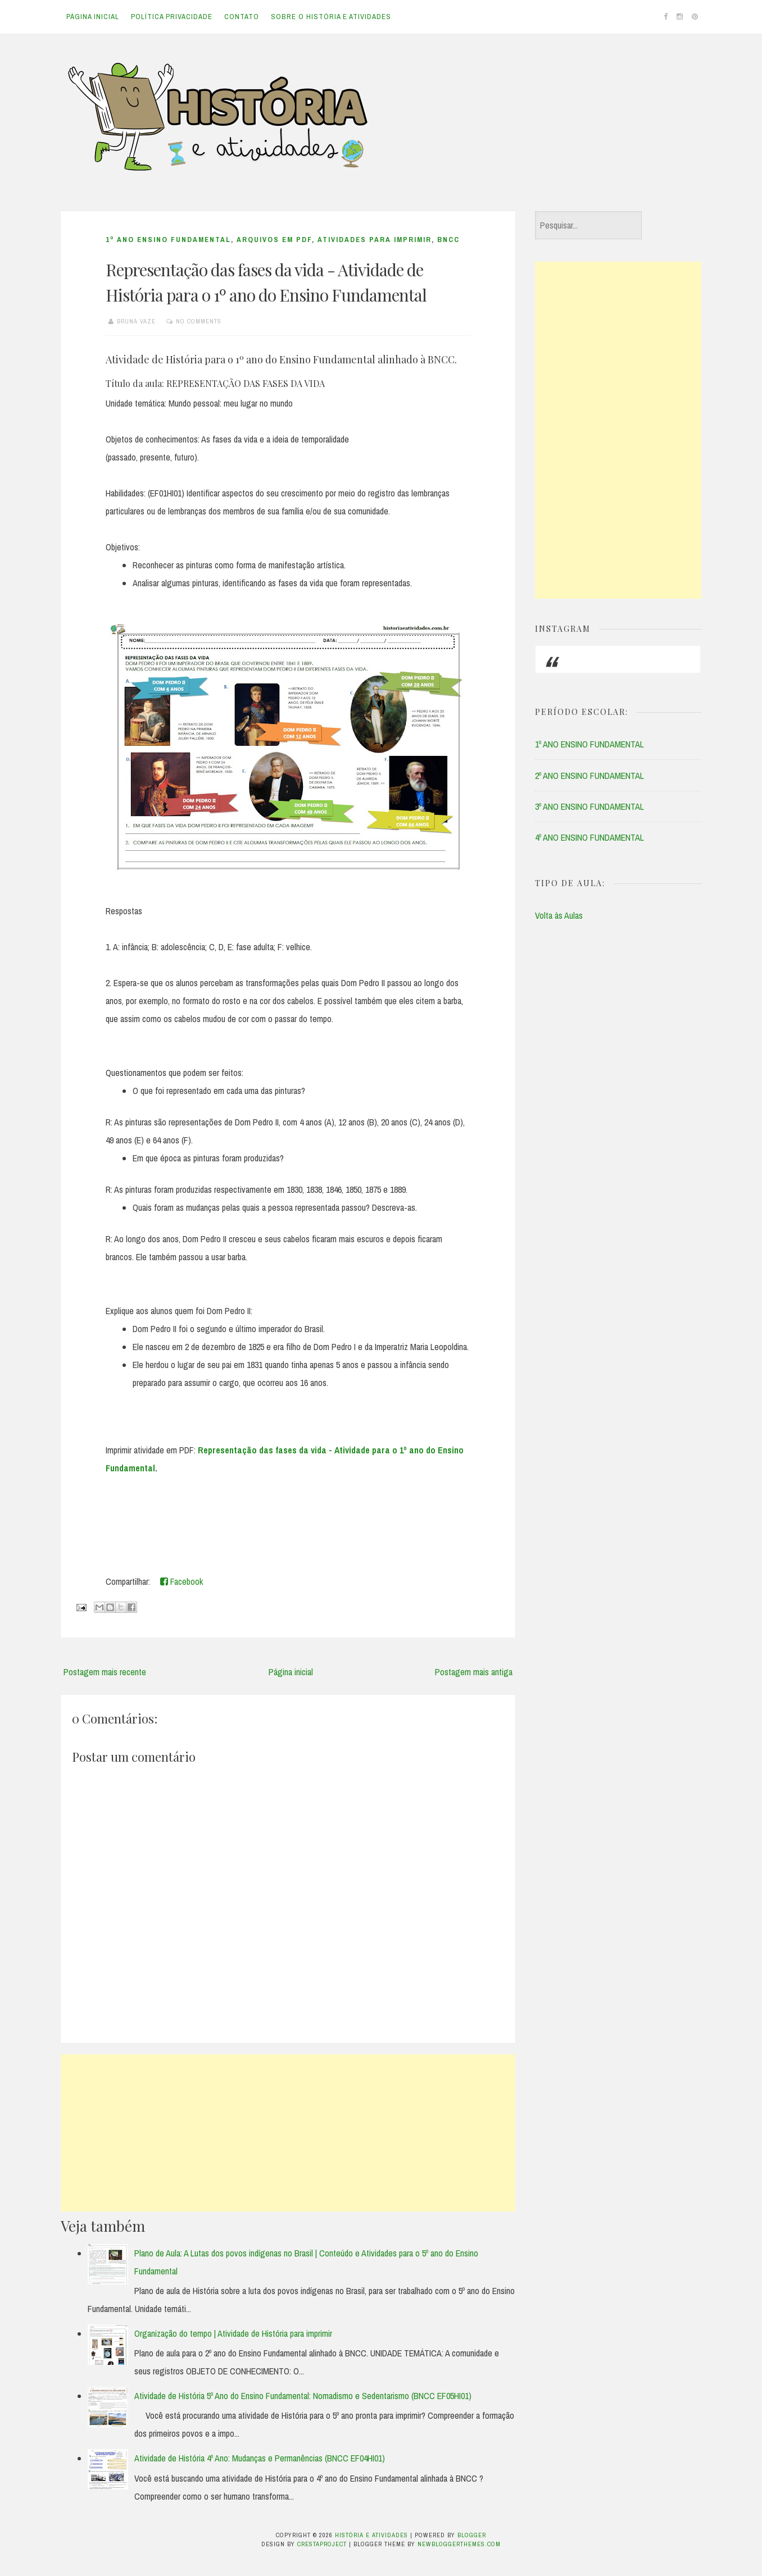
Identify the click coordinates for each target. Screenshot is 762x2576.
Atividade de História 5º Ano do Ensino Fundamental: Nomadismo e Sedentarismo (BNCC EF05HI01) (302, 2396)
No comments (198, 321)
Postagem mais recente (105, 1672)
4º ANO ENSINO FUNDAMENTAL (589, 837)
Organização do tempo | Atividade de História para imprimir (233, 2333)
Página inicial (92, 16)
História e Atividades (371, 2535)
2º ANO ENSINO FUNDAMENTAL (589, 775)
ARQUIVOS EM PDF (274, 239)
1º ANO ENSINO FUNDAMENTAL (168, 239)
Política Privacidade (171, 16)
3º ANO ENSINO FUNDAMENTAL (589, 806)
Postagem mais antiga (473, 1672)
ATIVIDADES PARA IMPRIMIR (375, 239)
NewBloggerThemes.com (459, 2544)
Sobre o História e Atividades (331, 16)
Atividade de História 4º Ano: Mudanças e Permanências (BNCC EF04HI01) (259, 2458)
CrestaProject (322, 2544)
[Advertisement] (288, 2133)
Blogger (471, 2535)
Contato (241, 16)
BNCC (448, 239)
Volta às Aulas (559, 915)
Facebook (181, 1581)
